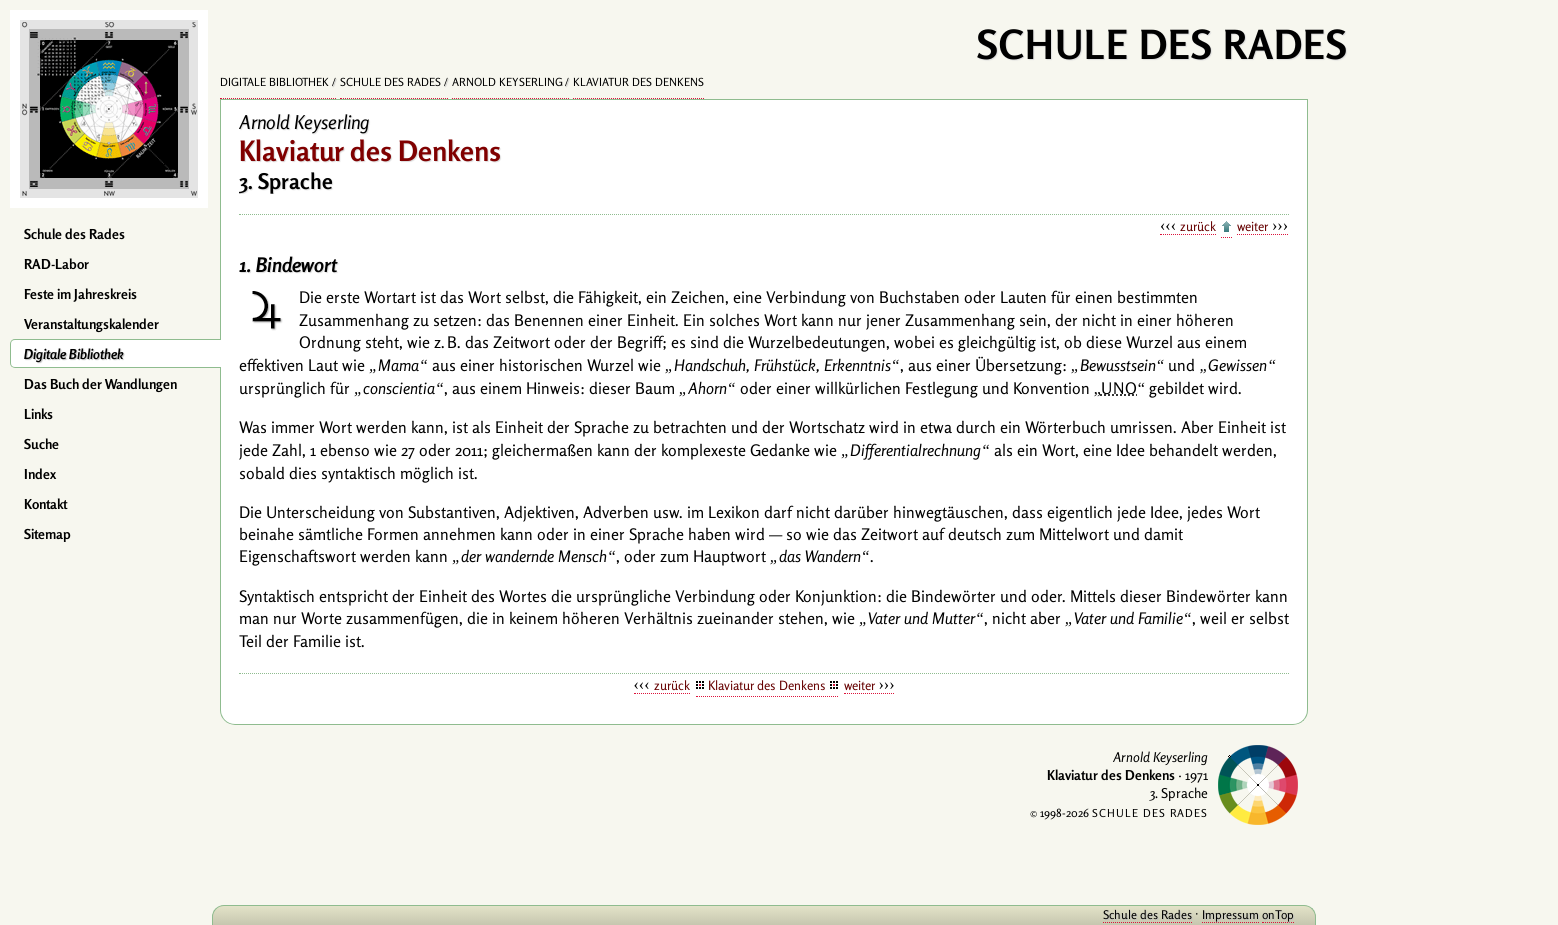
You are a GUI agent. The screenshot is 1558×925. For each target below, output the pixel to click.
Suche (41, 444)
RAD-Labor (56, 264)
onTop (1278, 914)
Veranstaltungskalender (91, 324)
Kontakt (45, 504)
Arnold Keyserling (507, 82)
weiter (1252, 226)
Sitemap (47, 534)
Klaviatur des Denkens (638, 82)
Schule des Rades (74, 234)
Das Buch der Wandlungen (100, 384)
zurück (1198, 226)
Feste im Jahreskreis (80, 294)
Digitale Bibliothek (74, 354)
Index (40, 474)
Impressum (1230, 914)
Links (38, 414)
